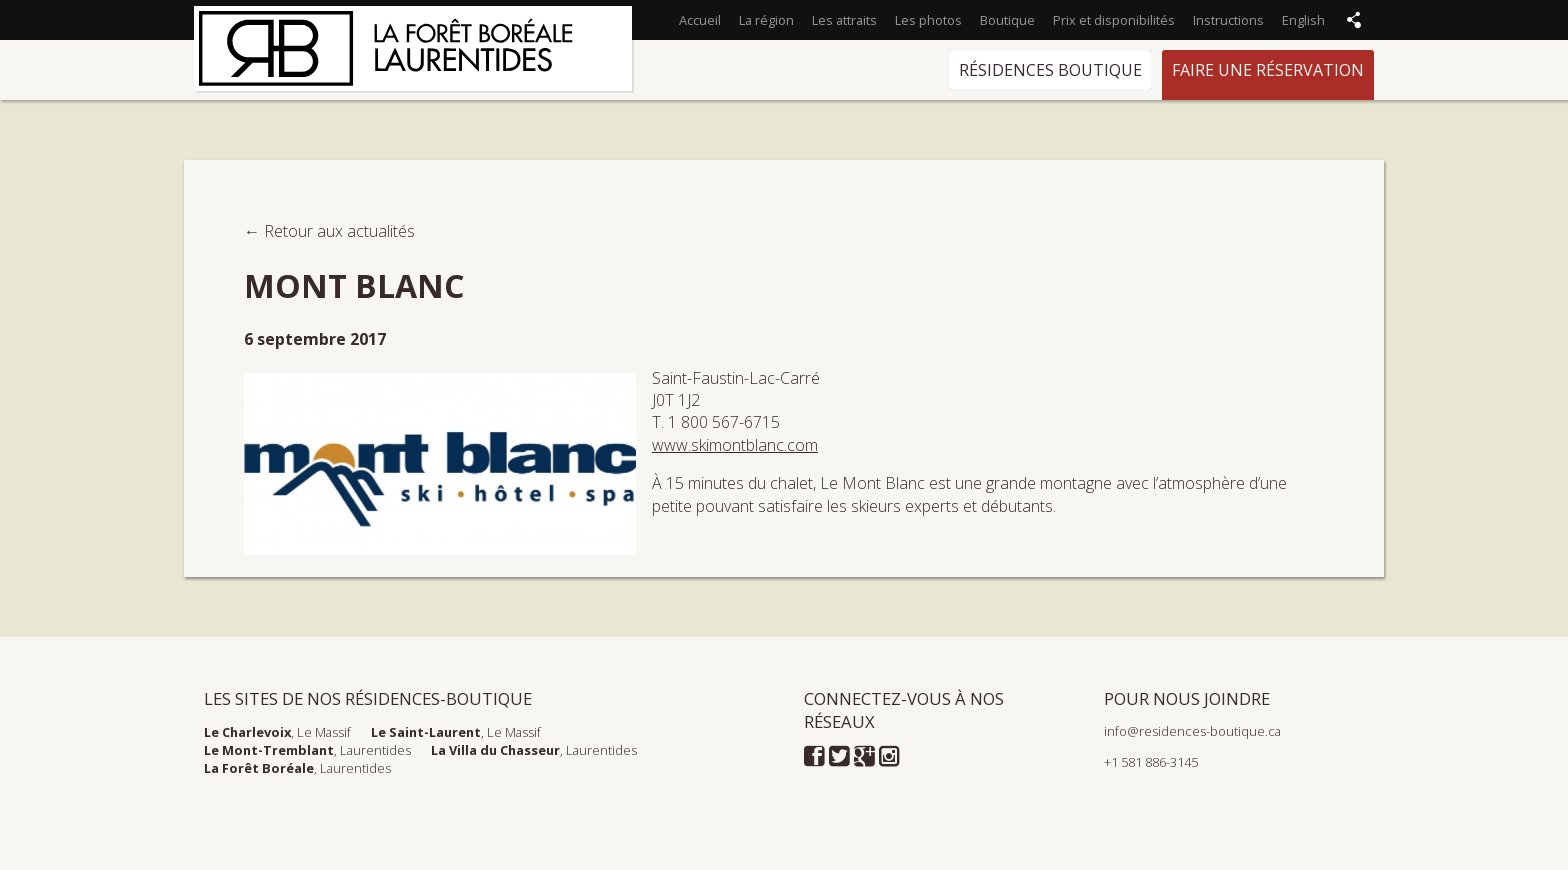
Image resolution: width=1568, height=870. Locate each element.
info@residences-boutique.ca (1192, 731)
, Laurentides (307, 750)
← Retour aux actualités (329, 231)
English (1303, 20)
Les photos (928, 20)
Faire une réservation (1268, 70)
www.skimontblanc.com (735, 445)
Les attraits (844, 20)
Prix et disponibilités (1114, 20)
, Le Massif (277, 732)
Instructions (1228, 20)
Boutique (1007, 20)
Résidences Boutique (1050, 70)
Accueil (700, 20)
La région (766, 20)
